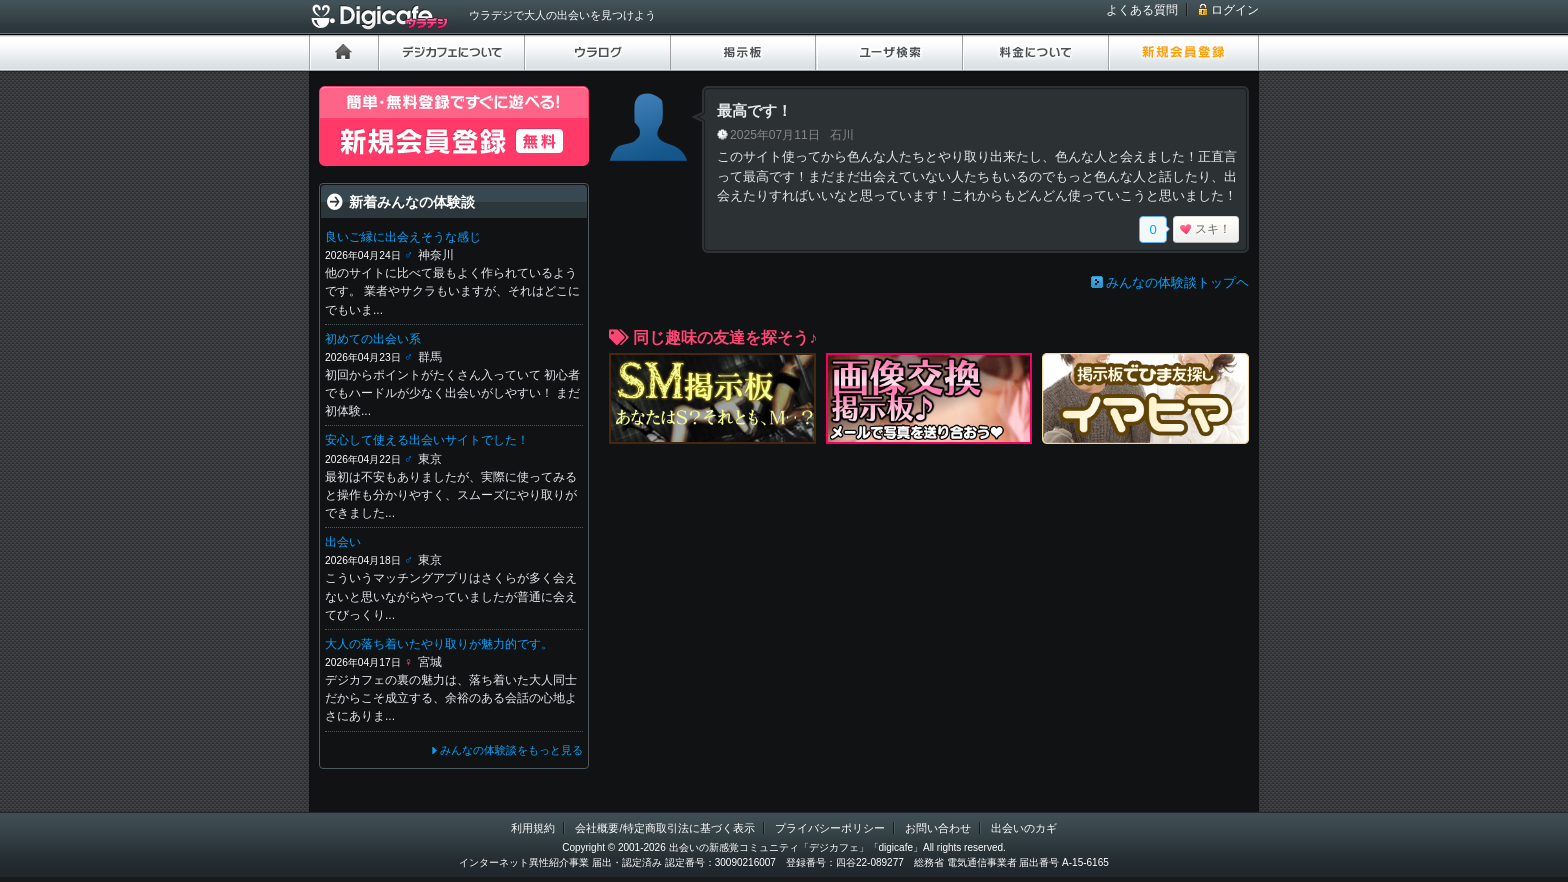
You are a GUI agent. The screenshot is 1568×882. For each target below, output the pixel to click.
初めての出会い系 (373, 339)
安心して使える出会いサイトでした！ (427, 440)
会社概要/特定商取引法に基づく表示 (664, 828)
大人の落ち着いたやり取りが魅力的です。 (439, 644)
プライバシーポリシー (830, 828)
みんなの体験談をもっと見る (511, 750)
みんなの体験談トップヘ (1177, 282)
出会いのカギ (1024, 828)
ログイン (1235, 10)
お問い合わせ (938, 828)
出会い (343, 542)
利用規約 (533, 828)
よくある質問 (1142, 10)
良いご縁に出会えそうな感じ (403, 237)
